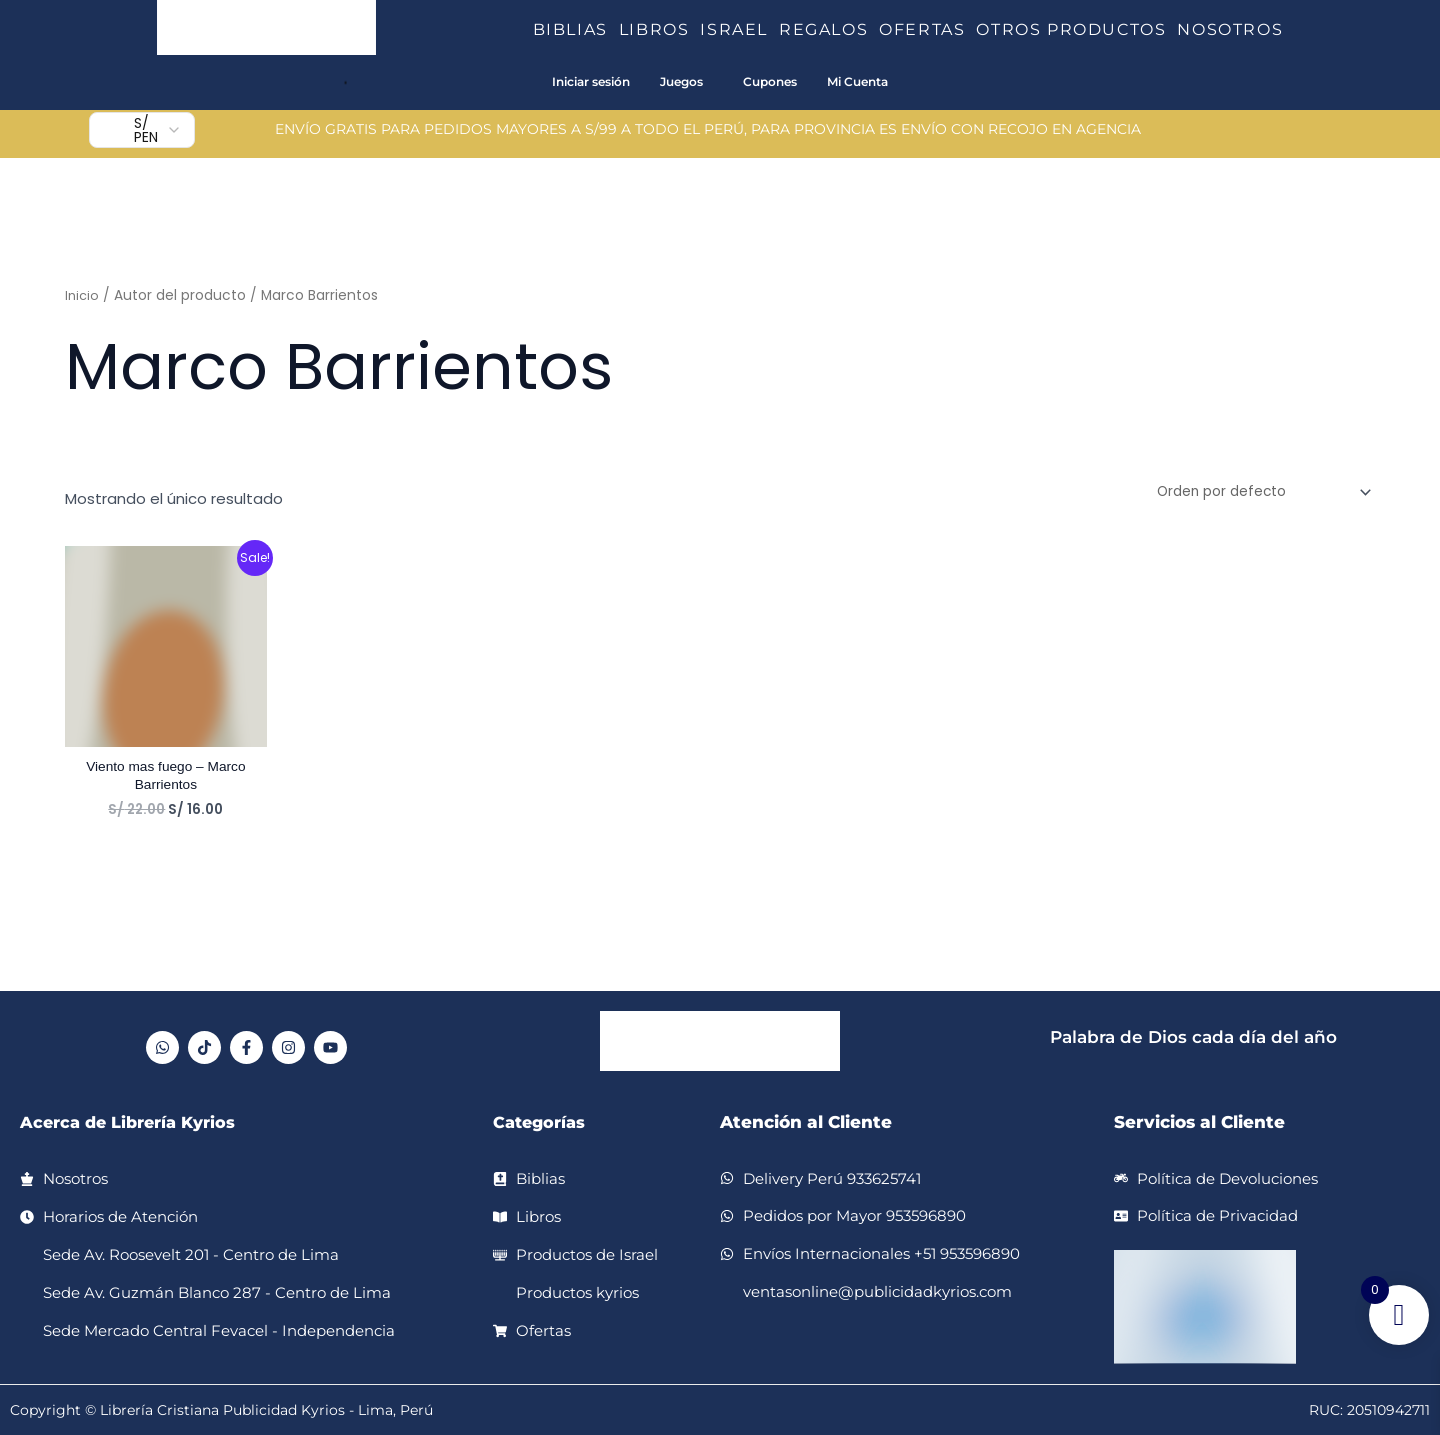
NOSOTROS (1230, 29)
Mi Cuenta (857, 81)
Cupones (770, 81)
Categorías (542, 1122)
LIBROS (660, 29)
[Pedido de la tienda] (1253, 494)
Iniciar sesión (591, 81)
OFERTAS (927, 29)
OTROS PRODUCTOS (1076, 29)
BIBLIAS (576, 29)
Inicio (83, 295)
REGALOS (829, 29)
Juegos (681, 81)
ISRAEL (739, 29)
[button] (616, 30)
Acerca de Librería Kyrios (134, 1122)
